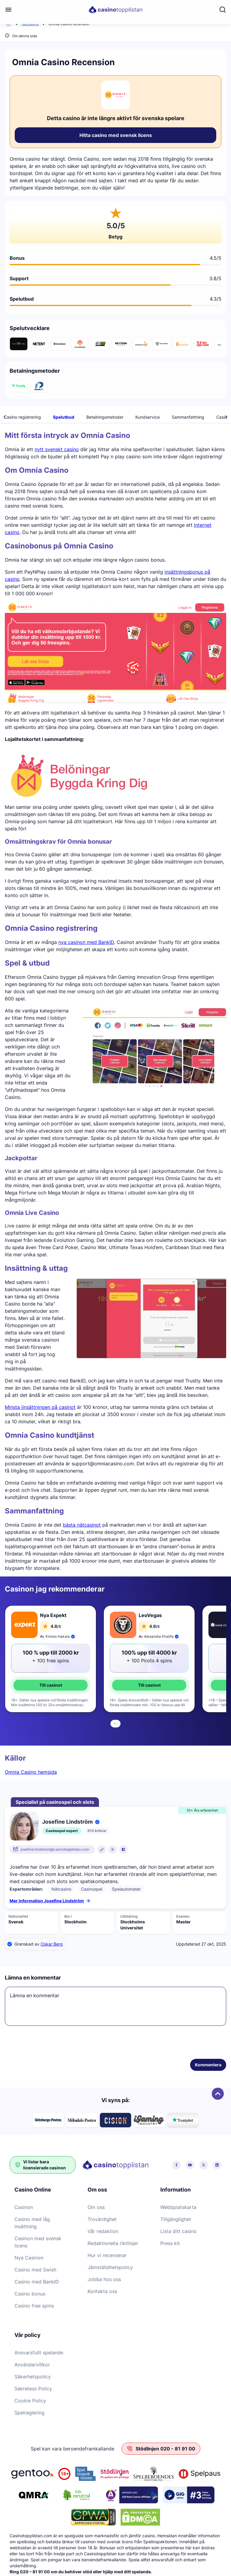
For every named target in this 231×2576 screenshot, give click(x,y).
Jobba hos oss (104, 2279)
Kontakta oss (102, 2291)
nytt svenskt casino (57, 449)
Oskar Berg (52, 1943)
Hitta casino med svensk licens (115, 135)
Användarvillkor (32, 2365)
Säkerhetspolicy (32, 2377)
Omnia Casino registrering (135, 417)
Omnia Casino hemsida (31, 1772)
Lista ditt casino (178, 2231)
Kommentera (208, 2064)
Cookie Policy (30, 2401)
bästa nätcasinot (82, 1525)
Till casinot (50, 1685)
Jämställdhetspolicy (110, 2267)
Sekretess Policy (33, 2389)
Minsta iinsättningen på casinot (40, 1407)
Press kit (170, 2243)
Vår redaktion (103, 2231)
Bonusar (90, 417)
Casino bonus (29, 2294)
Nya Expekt (53, 1615)
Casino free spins (34, 2306)
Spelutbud (183, 417)
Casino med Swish (35, 2270)
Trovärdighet (102, 2219)
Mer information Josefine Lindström (50, 1900)
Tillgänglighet (175, 2219)
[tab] (114, 1723)
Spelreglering (29, 2413)
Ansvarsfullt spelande (38, 2353)
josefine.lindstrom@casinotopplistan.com (54, 1849)
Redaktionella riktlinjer (113, 2243)
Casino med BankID (36, 2282)
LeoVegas (150, 1615)
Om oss (96, 2207)
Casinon (23, 2207)
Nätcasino (30, 24)
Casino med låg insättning (32, 2222)
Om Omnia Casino (52, 417)
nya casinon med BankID (86, 942)
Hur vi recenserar (107, 2255)
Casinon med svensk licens (37, 2242)
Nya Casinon (28, 2258)
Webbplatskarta (178, 2207)
